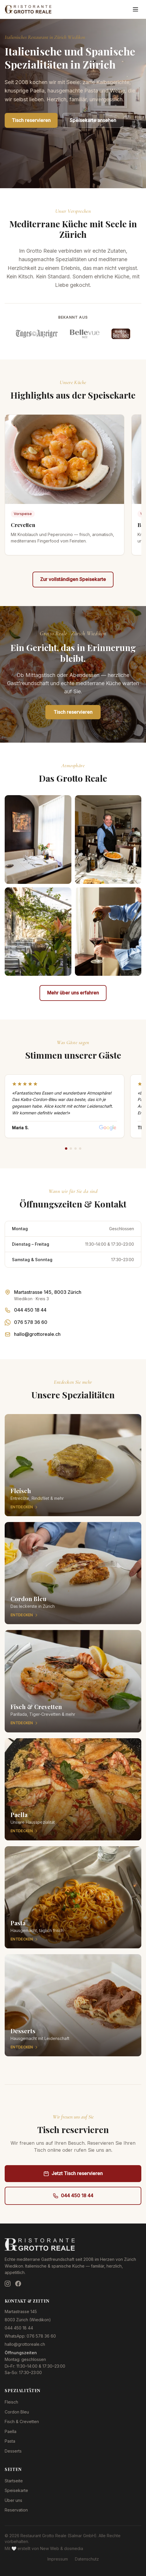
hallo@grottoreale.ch (37, 1334)
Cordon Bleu (17, 2411)
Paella (10, 2431)
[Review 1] (66, 1148)
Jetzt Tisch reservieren (73, 2173)
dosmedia (73, 2548)
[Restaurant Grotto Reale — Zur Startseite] (28, 9)
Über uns (13, 2500)
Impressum (57, 2558)
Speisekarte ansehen (93, 120)
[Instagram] (8, 2284)
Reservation (16, 2509)
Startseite (14, 2480)
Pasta (10, 2441)
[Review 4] (80, 1148)
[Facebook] (18, 2284)
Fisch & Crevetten (22, 2421)
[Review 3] (75, 1148)
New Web (49, 2548)
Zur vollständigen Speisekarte (73, 579)
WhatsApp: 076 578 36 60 (30, 2336)
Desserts (13, 2450)
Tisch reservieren (31, 120)
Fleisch (11, 2401)
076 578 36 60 (30, 1322)
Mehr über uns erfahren (73, 993)
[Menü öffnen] (135, 9)
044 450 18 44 (30, 1310)
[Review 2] (71, 1148)
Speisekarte (16, 2490)
